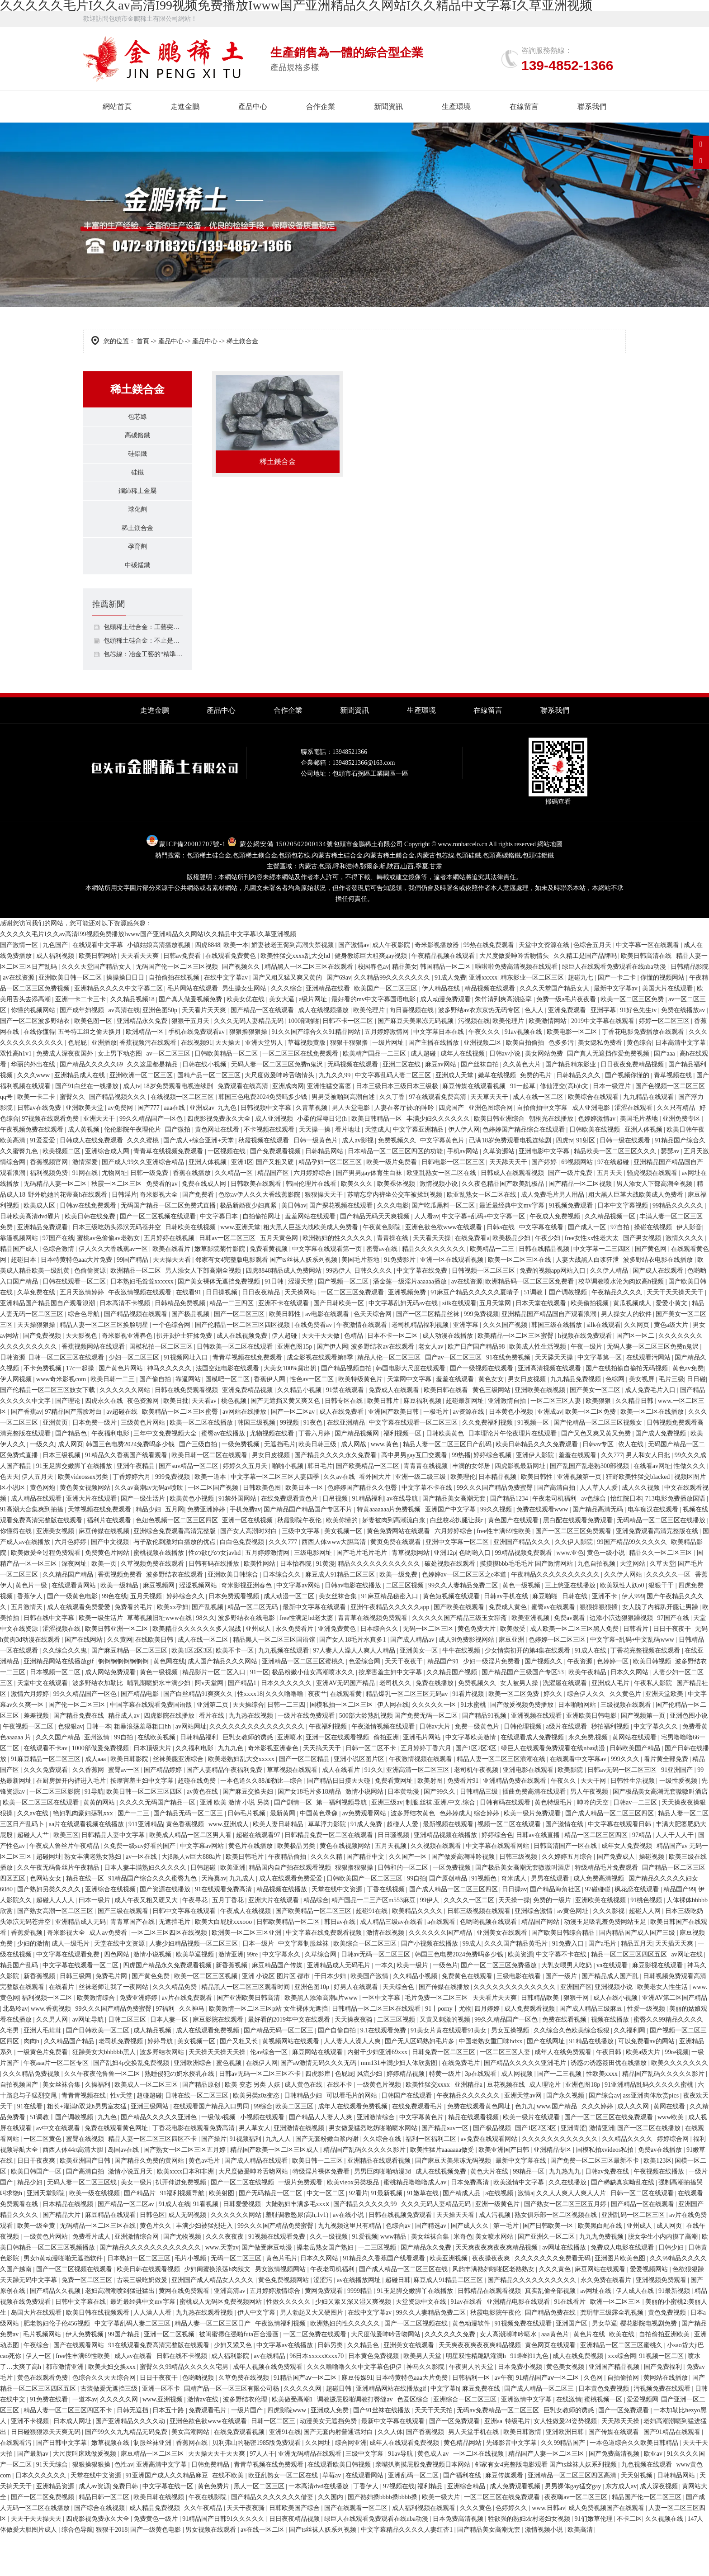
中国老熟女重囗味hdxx (491, 2082)
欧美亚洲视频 (531, 1658)
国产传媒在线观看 (614, 2472)
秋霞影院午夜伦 (300, 1561)
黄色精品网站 (463, 2483)
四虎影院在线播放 (170, 1756)
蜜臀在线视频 (86, 2179)
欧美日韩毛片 (245, 1897)
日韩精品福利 (200, 1778)
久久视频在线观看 (437, 1886)
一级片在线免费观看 (307, 1756)
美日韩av (293, 1246)
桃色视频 (234, 1441)
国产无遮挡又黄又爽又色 (286, 1441)
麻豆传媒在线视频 (105, 1571)
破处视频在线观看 (451, 1604)
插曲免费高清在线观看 (534, 1832)
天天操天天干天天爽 (217, 2494)
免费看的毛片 (134, 1647)
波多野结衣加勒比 (98, 1723)
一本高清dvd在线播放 (319, 2527)
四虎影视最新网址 (521, 1506)
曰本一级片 (95, 1940)
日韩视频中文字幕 (267, 1148)
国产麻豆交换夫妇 (248, 1832)
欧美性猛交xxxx (429, 2125)
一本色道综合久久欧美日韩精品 (635, 2483)
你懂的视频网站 (663, 1018)
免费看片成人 (92, 2277)
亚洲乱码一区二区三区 (633, 2255)
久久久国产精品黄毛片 (516, 1984)
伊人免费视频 (85, 2375)
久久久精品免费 (175, 2027)
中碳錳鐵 (137, 603)
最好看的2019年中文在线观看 (290, 2060)
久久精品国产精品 (69, 1615)
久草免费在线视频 (244, 2418)
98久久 (205, 1658)
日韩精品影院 (690, 1007)
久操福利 (98, 2125)
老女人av (431, 1387)
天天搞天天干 (323, 1788)
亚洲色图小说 (689, 1756)
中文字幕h (444, 2429)
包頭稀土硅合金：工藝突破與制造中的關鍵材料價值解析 (143, 667)
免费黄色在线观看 (468, 2016)
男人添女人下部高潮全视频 (655, 1224)
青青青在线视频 (426, 1506)
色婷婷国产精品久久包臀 (363, 1528)
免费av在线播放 (661, 2190)
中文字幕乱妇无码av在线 (404, 1343)
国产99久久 (440, 1832)
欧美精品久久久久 (418, 1951)
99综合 (263, 2147)
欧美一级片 (413, 2006)
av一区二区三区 (169, 1094)
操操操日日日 (126, 1018)
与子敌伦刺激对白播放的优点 (175, 1582)
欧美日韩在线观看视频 (149, 2309)
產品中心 (252, 106)
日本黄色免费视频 (374, 2396)
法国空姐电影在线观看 (228, 1409)
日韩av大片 (435, 1767)
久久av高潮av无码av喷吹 (149, 1528)
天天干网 (594, 1821)
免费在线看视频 (565, 2060)
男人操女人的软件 (627, 1354)
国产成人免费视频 (661, 1474)
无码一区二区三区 (429, 1669)
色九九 (524, 2147)
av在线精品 (270, 2396)
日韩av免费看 (183, 996)
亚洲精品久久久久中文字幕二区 (119, 1029)
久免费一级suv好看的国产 (140, 1886)
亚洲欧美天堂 (85, 1148)
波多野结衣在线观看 (175, 1615)
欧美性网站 (260, 1604)
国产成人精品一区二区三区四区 (610, 1854)
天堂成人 (377, 1170)
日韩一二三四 (287, 1745)
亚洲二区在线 (402, 1105)
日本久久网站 (630, 1712)
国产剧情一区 (294, 1843)
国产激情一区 (20, 985)
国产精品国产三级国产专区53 (524, 1712)
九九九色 (231, 1788)
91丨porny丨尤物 (448, 2049)
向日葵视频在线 (412, 1050)
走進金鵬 (184, 106)
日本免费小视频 (521, 2407)
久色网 (594, 2418)
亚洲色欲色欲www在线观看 (444, 1267)
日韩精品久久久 (579, 1116)
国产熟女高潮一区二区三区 (56, 1951)
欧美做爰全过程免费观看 (46, 1593)
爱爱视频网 (642, 2440)
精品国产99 (679, 1930)
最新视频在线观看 (449, 1864)
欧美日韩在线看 (447, 1430)
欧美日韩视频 (653, 1702)
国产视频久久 (242, 1007)
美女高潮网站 (191, 2472)
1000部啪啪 (304, 1061)
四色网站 (117, 1995)
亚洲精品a (469, 2125)
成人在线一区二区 (539, 1137)
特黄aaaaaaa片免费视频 (389, 1550)
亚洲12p (445, 1593)
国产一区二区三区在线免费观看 (609, 2158)
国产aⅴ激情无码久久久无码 (319, 2103)
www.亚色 (570, 1593)
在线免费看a (472, 1278)
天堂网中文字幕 (410, 1419)
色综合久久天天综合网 (104, 2418)
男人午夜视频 (590, 1832)
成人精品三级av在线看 (392, 1962)
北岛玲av (15, 2049)
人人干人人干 (675, 1875)
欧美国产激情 (370, 2016)
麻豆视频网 (159, 1626)
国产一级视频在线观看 (482, 1409)
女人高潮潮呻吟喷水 (509, 2375)
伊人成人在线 (636, 2331)
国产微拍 (178, 1170)
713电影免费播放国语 (676, 1539)
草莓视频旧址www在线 (160, 1658)
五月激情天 (27, 1647)
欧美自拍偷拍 (526, 1083)
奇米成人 (514, 1919)
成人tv (132, 1126)
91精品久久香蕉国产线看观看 (127, 1495)
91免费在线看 (50, 2440)
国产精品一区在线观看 (263, 1050)
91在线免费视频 (509, 1398)
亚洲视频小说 (614, 2027)
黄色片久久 (156, 2266)
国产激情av (353, 985)
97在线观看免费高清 (438, 1137)
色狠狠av (70, 1767)
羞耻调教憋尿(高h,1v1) (297, 2255)
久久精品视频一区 (611, 1257)
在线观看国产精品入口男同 (212, 2147)
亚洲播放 (104, 1083)
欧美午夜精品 (588, 1712)
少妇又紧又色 (234, 2385)
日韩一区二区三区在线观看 (67, 1398)
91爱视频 (365, 2277)
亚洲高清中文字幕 (162, 2505)
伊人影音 (689, 1267)
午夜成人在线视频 (246, 1951)
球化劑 (137, 534)
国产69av (338, 1018)
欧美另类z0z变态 (257, 2136)
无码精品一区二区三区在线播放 (662, 1561)
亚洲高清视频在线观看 (550, 1409)
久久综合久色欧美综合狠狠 (572, 2071)
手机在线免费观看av (197, 1072)
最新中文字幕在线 (522, 2201)
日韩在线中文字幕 (50, 1658)
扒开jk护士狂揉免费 (184, 1376)
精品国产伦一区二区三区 (647, 2537)
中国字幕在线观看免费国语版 (152, 1745)
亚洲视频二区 (483, 1083)
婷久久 (554, 1734)
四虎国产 (452, 1148)
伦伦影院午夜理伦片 (133, 1170)
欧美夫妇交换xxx (112, 2407)
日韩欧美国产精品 (636, 1788)
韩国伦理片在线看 (312, 1224)
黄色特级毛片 (554, 1843)
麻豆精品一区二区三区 (153, 2494)
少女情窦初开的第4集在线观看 (528, 1691)
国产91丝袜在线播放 (382, 2451)
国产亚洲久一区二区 (547, 2277)
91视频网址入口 (187, 1398)
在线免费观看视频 (240, 2472)
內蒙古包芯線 (435, 896)
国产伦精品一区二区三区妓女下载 (48, 1430)
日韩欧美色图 (263, 1528)
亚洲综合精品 (467, 2527)
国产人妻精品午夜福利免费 (225, 1810)
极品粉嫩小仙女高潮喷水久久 (314, 1712)
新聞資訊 (388, 106)
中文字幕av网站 (299, 1626)
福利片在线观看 (110, 1561)
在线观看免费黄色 (231, 996)
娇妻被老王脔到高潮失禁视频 (293, 985)
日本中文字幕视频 (623, 1246)
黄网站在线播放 (666, 2418)
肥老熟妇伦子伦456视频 (58, 2364)
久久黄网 (119, 1680)
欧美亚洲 (233, 1908)
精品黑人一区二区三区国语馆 (275, 1680)
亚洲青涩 (573, 2168)
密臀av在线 (382, 1289)
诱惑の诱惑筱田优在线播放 (609, 2103)
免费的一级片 (553, 1940)
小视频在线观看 (263, 2158)
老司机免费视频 (122, 2082)
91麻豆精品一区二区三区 (46, 1799)
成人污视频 (495, 2255)
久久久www (34, 1116)
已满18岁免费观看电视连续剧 (511, 1181)
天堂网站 (633, 1604)
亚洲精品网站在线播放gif (59, 1702)
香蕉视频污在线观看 (148, 1083)
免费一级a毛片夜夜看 (567, 1040)
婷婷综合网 (673, 2179)
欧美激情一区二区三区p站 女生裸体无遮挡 (269, 2049)
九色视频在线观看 (647, 2505)
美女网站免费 (545, 1094)
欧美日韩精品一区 (377, 1159)
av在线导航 (403, 1539)
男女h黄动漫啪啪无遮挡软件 (64, 2299)
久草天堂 (662, 1604)
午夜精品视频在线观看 (444, 996)
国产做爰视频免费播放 (522, 1745)
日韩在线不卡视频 (182, 2396)
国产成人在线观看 (659, 1311)
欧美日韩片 (384, 1441)
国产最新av (33, 2494)
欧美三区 (66, 1875)
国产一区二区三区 (240, 1354)
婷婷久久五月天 (246, 1506)
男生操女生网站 (245, 1029)
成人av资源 (94, 2527)
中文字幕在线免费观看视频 (325, 1973)
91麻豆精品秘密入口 (390, 1637)
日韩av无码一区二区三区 (622, 1810)
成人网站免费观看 (111, 1712)
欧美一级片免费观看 (533, 1854)
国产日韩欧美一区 (339, 1343)
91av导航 (401, 2494)
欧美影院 (571, 1810)
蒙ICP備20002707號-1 (192, 884)
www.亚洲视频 (163, 2440)
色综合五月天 (593, 985)
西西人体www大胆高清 (335, 1582)
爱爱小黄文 (672, 1343)
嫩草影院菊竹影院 (220, 1289)
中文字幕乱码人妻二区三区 (394, 1116)
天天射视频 (637, 2516)
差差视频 (37, 1756)
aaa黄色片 (555, 2375)
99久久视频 (497, 1550)
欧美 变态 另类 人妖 (253, 2125)
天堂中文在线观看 (43, 1723)
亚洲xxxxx (483, 1018)
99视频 (290, 1463)
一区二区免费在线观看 (315, 2375)
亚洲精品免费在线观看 (515, 1821)
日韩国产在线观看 (407, 2136)
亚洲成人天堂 (455, 1116)
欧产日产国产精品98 (477, 1387)
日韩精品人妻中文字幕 (114, 1875)
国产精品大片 (62, 2255)
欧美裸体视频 (397, 1224)
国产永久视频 (566, 2136)
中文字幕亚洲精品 (419, 1170)
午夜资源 (580, 1702)
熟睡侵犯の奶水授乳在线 (180, 2114)
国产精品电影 (141, 1734)
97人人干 (262, 2494)
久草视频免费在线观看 (153, 1604)
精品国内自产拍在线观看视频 (291, 1908)
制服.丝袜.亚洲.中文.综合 (441, 1843)
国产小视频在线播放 (430, 1984)
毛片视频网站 (43, 2375)
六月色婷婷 (71, 1582)
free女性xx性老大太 (592, 1278)
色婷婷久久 (512, 2548)
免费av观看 (570, 1658)
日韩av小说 (505, 1094)
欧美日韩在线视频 (159, 2537)
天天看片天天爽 (205, 1050)
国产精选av (431, 2266)
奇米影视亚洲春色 (128, 1376)
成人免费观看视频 (530, 2049)
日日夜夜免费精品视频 (633, 1105)
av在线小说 (349, 2255)
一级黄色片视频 (380, 2125)
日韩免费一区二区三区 (444, 2092)
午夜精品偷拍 (288, 1897)
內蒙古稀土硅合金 (337, 896)
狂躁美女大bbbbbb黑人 (104, 2092)
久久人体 (390, 2472)
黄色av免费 (688, 1409)
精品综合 (316, 1940)
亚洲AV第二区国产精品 (674, 2038)
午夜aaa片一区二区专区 (57, 2103)
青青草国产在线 (133, 1962)
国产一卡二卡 (618, 1018)
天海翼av (213, 1919)
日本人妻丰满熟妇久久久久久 (146, 1908)
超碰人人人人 (56, 1940)
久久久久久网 (303, 2429)
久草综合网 (321, 1995)
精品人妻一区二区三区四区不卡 (153, 2179)
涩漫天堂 (301, 1322)
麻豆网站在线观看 (318, 2092)
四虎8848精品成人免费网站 (284, 1311)
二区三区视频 (405, 1626)
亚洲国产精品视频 (615, 2407)
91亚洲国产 (678, 1810)
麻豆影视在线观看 (658, 2006)
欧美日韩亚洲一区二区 (117, 1669)
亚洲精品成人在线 (80, 1116)
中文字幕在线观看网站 (498, 1886)
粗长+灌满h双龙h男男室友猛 (87, 2147)
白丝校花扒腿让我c (457, 1561)
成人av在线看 (134, 2396)
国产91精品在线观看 (672, 2472)
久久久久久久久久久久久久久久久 (257, 1767)
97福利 (166, 2049)
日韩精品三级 (480, 1832)
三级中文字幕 (301, 1571)
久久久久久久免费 (451, 2375)
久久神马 (192, 2049)
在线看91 (189, 1333)
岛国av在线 (124, 2190)
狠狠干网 (577, 2038)
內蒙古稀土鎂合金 (389, 896)
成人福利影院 (231, 2396)
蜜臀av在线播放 (224, 1474)
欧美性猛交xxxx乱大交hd (296, 996)
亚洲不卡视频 (31, 2461)
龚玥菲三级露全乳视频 (612, 2353)
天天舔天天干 (509, 1202)
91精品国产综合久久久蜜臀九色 (153, 1919)
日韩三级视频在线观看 (479, 1951)
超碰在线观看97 (259, 1875)
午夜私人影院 (654, 1723)
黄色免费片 (214, 2527)
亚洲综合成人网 (108, 1192)
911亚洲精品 (145, 1864)
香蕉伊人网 (270, 1419)
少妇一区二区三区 (135, 1398)
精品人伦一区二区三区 (389, 1398)
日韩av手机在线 (506, 1637)
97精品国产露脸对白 (74, 1452)
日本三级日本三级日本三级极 (398, 1126)
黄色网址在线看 (218, 1170)
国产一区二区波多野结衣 (35, 1061)
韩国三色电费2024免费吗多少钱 (263, 1137)
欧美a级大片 (644, 2092)
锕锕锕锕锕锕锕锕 (124, 1702)
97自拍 (620, 1267)
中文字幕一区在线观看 (648, 985)
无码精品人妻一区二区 (56, 1224)
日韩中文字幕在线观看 (184, 1951)
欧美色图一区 (94, 1061)
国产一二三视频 (560, 2114)
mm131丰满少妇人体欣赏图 (400, 2103)
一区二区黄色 (43, 2179)
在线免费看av (314, 1365)
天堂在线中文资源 (338, 1930)
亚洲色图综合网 (491, 1148)
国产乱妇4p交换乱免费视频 (132, 2103)
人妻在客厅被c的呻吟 (405, 1148)
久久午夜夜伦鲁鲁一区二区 (103, 2114)
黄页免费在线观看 (396, 1582)
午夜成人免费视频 (555, 1257)
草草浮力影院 (328, 1864)
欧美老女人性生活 (663, 2027)
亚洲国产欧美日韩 (394, 1452)
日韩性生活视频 (633, 1821)
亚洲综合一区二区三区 (465, 2440)
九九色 (227, 1148)
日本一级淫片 (613, 1126)
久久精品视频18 (133, 1040)
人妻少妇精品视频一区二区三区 (194, 1984)
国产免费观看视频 (276, 1192)
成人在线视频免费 (243, 1376)
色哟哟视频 (199, 2418)
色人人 (535, 1050)
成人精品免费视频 (155, 2548)
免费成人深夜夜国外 (65, 1094)
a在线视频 (500, 2233)
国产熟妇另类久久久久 (49, 1930)
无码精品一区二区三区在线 (98, 2266)
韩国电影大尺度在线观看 (411, 1409)
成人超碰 (424, 1094)
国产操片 (214, 2179)
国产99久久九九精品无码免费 (127, 2472)
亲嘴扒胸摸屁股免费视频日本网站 (423, 2505)
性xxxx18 (250, 1734)
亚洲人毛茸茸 (43, 2071)
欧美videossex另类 (84, 1517)
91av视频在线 (524, 1072)
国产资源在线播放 (166, 1930)
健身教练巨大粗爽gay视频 (372, 996)
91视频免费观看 (571, 1246)
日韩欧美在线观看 (257, 1224)
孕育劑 (137, 580)
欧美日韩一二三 (113, 1419)
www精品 (394, 2277)
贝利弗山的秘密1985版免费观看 (257, 2483)
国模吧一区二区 (228, 1419)
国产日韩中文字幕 (62, 2483)
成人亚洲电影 (592, 1148)
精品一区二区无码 (253, 1647)
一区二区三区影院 (55, 1832)
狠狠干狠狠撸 (350, 1083)
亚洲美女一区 (420, 1691)
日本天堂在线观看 (541, 1343)
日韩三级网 (76, 2016)
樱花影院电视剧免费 (649, 2364)
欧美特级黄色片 (361, 1419)
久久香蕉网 (89, 1810)
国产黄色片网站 (122, 1409)
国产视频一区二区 (344, 1322)
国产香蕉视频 (426, 2472)
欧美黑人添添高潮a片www (321, 2038)
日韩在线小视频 (205, 1105)
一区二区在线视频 (479, 2494)
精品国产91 (444, 1702)
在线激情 (568, 2440)
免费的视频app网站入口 (553, 1311)
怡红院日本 (626, 1539)
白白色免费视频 (243, 1582)
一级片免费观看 (301, 2223)
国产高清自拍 (557, 1528)
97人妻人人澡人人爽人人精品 (355, 1691)
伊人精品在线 (442, 1029)
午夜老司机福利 (555, 1539)
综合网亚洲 (351, 2483)
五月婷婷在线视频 (170, 1278)
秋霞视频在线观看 (264, 1181)
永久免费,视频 (589, 1778)
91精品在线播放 (592, 2082)
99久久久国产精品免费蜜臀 (495, 1528)
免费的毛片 (536, 1116)
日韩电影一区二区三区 (454, 1202)
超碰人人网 (645, 1951)
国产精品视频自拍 (347, 1409)
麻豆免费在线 (482, 2429)
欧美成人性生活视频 (538, 1387)
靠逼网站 (189, 1419)
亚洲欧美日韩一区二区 (71, 1018)
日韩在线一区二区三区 (197, 2136)
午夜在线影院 (208, 2537)
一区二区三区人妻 (556, 1441)
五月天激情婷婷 (83, 1333)
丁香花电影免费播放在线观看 (644, 1072)
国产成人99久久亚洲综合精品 (144, 1202)
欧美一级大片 (442, 2537)
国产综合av (604, 2136)
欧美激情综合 (97, 2038)
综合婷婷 (487, 1854)
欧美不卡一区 (235, 1691)
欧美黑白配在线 (601, 2266)
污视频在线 (474, 1061)
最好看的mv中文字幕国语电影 (374, 1040)
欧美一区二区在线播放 (652, 1452)
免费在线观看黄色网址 (479, 2147)
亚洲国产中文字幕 (451, 1550)
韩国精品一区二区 (446, 1007)
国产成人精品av (413, 1680)
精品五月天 (636, 1984)
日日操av (514, 1930)
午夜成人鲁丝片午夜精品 (65, 1886)
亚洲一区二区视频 (170, 2375)
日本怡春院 (296, 1604)
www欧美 (671, 2158)
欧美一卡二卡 (37, 1137)
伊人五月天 (38, 1517)
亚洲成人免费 (330, 2451)
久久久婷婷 (598, 2147)
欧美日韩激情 (523, 2472)
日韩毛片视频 (247, 1854)
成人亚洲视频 (275, 1159)
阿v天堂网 (210, 1723)
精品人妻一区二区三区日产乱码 (448, 1485)
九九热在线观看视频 (205, 2353)
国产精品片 (140, 2233)
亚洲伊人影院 (536, 1495)
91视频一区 (534, 1463)
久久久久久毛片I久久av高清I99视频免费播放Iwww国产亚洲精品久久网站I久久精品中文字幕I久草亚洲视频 (148, 974)
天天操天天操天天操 (218, 2092)
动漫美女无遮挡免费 (329, 2461)
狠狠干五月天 (191, 1061)
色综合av (399, 2266)
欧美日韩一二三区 (318, 2201)
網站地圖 (549, 884)
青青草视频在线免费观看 (248, 1398)
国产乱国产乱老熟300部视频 (590, 1506)
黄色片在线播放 (251, 1886)
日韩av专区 (598, 1485)
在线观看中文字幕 (98, 985)
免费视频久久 (398, 1181)
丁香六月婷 (315, 1474)
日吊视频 (336, 1539)
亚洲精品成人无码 (81, 1962)
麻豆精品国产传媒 (278, 2006)
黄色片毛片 (282, 2299)
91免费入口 (569, 1984)
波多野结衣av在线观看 (383, 1387)
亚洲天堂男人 (265, 1083)
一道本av (84, 2440)
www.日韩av (548, 2548)
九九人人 (279, 2179)
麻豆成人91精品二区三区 (341, 1615)
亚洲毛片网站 (423, 1778)
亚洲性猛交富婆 (330, 1126)
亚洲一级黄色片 (498, 2244)
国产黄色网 (651, 1289)
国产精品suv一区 (445, 2168)
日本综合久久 (283, 1615)
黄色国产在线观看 (514, 1561)
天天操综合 (248, 1745)
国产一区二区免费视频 (43, 2537)
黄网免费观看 (325, 2331)
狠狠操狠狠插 (599, 1647)
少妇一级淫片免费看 (492, 1702)
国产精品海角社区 (556, 1930)
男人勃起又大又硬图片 (312, 2353)
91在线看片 (570, 2342)
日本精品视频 (498, 1517)
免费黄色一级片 (156, 2559)
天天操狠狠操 (37, 1365)
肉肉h (32, 2082)
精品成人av (124, 1756)
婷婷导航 (161, 2082)
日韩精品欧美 (541, 2038)
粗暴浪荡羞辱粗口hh (143, 1767)
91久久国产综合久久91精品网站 (317, 1072)
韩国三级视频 (257, 1463)
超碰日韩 (398, 2320)
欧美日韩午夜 (686, 1170)
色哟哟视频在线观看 (489, 1962)
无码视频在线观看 (353, 1105)
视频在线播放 (611, 2060)
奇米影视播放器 (438, 985)
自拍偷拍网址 (262, 1257)
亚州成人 (259, 1669)
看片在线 (212, 1756)
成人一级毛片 (71, 1984)
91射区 (586, 1181)
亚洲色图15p (295, 1387)
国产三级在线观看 (124, 1951)
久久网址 (318, 2483)
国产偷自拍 (156, 1419)
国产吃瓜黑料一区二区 (444, 1246)
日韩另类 (331, 2385)
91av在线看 (467, 2342)
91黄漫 (325, 1604)
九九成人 (242, 1919)
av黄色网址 (573, 1951)
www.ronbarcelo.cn (462, 884)
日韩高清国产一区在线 (566, 1886)
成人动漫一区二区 (290, 1637)
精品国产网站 (541, 1962)
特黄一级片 (446, 2114)
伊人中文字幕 (257, 2353)
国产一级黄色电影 (73, 1637)
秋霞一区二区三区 (117, 1224)
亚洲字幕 (604, 1050)
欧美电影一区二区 (573, 1072)
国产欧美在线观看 (460, 1647)
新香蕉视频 (232, 2006)
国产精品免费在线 (79, 1756)
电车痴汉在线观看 (654, 1550)
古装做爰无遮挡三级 (109, 2429)
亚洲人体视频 (644, 1170)
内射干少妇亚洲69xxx (378, 2092)
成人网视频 (517, 2114)
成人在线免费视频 (579, 2396)
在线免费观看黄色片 (290, 1539)
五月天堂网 (496, 1343)
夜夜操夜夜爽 (492, 2299)
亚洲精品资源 (56, 2527)
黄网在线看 (670, 2147)
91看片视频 (469, 1734)
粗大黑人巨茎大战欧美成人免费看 (636, 1235)
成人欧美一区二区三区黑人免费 (575, 1669)
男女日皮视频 (528, 1419)
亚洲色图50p (160, 1050)
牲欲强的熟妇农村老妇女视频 (530, 2559)
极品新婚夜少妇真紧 (249, 1246)
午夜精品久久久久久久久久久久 (556, 1615)
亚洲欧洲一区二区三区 (142, 1116)
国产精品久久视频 (56, 2331)
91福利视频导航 (183, 2233)
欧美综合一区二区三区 (365, 1984)
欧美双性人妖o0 (623, 1626)
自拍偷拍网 (624, 2418)
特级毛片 (517, 2461)
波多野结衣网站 (163, 2092)
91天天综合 (53, 2505)
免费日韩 (126, 2527)
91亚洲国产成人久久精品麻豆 (168, 2516)
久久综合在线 (383, 2179)
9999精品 (360, 2331)
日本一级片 (259, 1984)
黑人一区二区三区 (260, 2527)
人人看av (426, 1257)
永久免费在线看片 (607, 2320)
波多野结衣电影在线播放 (659, 1300)
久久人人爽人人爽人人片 (572, 2233)
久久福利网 (630, 2071)
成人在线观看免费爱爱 (79, 1647)
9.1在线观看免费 (384, 2071)
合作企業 (320, 106)
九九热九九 (565, 2212)
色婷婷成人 (455, 1854)
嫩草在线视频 (498, 1116)
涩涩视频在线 (62, 1669)
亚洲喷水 (290, 1778)
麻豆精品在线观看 (111, 2255)
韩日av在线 (340, 1962)
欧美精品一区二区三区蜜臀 (516, 1376)
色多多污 (562, 1083)
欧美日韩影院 (130, 1799)
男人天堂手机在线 (474, 2472)
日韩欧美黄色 (446, 1474)
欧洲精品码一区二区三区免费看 (530, 1322)
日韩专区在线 (344, 1441)
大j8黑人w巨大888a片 (192, 1897)
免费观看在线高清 (243, 1126)
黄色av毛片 (205, 2201)
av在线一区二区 (263, 2570)
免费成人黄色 (509, 1647)
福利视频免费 (50, 1213)
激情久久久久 (685, 1278)
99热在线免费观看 (489, 985)
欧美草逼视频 (196, 1995)
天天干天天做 (321, 1376)
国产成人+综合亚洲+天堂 (199, 1181)
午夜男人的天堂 (472, 2407)
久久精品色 (364, 2385)
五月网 (174, 1550)
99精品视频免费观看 (524, 1593)
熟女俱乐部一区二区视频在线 (557, 2255)
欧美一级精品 (120, 1626)
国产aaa (665, 1094)
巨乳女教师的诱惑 (248, 1778)
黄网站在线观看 (635, 1778)
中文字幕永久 (282, 1995)
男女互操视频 (511, 2071)
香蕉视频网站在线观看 (94, 1387)
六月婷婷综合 (313, 1213)
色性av (123, 2505)
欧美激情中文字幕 (519, 2223)
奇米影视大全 (160, 1235)
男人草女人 (254, 2168)
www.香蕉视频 (51, 2049)
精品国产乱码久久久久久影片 (664, 2114)
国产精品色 (72, 1474)
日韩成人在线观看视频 (513, 1213)
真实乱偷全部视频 (551, 2331)
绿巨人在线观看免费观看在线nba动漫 (615, 1007)
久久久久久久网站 (125, 1430)
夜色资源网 (144, 1441)
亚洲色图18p (583, 2125)
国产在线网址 (547, 2082)
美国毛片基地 (640, 1159)
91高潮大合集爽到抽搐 (32, 1550)
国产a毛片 (603, 1984)
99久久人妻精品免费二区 (464, 1626)
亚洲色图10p (312, 2027)
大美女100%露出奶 (291, 1409)
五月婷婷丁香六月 (427, 1788)
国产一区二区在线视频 (243, 2223)
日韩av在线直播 (539, 1875)
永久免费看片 (295, 1669)
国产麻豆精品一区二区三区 (130, 1691)
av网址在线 (687, 1995)
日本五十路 (169, 2451)
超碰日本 (24, 1300)
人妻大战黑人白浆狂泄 (588, 1300)
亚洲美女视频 (56, 1571)
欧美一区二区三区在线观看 (41, 1843)
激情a (525, 2233)
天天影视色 (82, 1376)
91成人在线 (591, 1691)
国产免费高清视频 (615, 2494)
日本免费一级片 (95, 1463)
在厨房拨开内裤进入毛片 (72, 1821)
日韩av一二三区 (636, 1843)
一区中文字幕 (382, 2038)
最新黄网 (283, 1854)
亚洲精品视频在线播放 (446, 1875)
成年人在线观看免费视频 (353, 2147)
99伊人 (430, 1940)
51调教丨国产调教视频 (556, 1333)
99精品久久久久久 (678, 1246)
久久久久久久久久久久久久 (561, 2179)
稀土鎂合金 (137, 557)
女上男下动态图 (121, 1094)
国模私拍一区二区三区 (161, 1387)
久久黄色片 (626, 1734)
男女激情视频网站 (281, 2309)
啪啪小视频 (288, 1506)
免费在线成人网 (205, 1224)
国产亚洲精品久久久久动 (131, 2461)
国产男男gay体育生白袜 (370, 1213)
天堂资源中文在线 (422, 2342)
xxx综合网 (622, 2396)
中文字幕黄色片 (443, 1181)
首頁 (143, 341)
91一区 (259, 1712)
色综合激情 (59, 1289)
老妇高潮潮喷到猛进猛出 (120, 2331)
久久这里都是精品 (153, 1105)
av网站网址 (191, 1767)
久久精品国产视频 (452, 1712)
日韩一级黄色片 (316, 1181)
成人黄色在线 (304, 2125)
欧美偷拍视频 (590, 1343)
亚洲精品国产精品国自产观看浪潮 (48, 1343)
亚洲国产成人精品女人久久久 (213, 2320)
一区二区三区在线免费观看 (301, 1094)
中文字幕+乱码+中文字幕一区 (484, 1257)
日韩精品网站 (325, 1192)
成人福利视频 (56, 996)
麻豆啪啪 (545, 1637)
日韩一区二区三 (274, 2461)
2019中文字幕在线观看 (603, 1061)
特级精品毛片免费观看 (607, 1908)
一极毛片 (436, 1452)
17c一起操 (81, 1409)
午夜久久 (564, 1821)
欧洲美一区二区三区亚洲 (247, 1973)
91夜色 (313, 1463)
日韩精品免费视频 (181, 1343)
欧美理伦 (463, 1517)
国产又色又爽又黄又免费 (597, 1474)
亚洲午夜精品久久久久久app (390, 1647)
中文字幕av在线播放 (285, 2385)
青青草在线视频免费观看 (169, 1192)
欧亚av (654, 2494)
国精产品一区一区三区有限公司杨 (232, 2429)
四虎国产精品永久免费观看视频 (168, 2006)
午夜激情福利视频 (281, 2364)
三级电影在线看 (519, 2016)
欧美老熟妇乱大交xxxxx (242, 1799)
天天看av (205, 1441)
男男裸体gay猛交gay (574, 2527)
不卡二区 (629, 2559)
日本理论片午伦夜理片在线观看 (513, 1474)
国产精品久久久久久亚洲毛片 (526, 2103)
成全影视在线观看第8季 (321, 1398)
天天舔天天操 (555, 1398)
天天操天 (228, 1083)
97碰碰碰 (598, 1930)
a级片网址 (314, 1040)
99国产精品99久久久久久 (633, 1582)
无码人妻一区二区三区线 (82, 2223)
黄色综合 (639, 1083)
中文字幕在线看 (542, 1267)
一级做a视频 (219, 2158)
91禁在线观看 (346, 1430)
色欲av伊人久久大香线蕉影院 (260, 1235)
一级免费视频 (241, 1485)
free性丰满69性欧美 (504, 1571)
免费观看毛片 (208, 2451)
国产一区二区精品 (305, 1799)
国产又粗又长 (240, 2082)
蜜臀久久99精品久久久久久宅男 (185, 2407)
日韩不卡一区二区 (348, 1061)
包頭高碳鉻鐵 (502, 896)
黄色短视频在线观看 (452, 1637)
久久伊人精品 (610, 1311)
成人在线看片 (342, 1810)
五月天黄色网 (280, 1278)
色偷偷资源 (91, 1311)
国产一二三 (134, 1854)
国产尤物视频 (183, 2277)
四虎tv (564, 1181)
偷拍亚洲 (387, 1778)
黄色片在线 (590, 2375)
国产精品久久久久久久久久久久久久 (151, 2288)
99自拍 (124, 1778)
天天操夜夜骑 (354, 2060)
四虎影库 (318, 2114)
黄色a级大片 (672, 1365)
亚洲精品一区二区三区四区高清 (573, 2516)
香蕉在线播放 (193, 1213)
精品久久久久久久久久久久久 (380, 1604)
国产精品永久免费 (427, 2288)
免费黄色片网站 (108, 1593)
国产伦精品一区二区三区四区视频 (243, 1365)
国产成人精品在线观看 (256, 2201)
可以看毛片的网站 (352, 2136)
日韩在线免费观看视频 (187, 1430)
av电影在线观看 (328, 1354)
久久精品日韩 (635, 1441)
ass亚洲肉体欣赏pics (651, 2136)
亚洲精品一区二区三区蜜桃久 (304, 1702)
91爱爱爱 (43, 1181)
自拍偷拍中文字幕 (543, 1148)
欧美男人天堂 (423, 2396)
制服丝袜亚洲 (153, 2483)
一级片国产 (248, 2451)
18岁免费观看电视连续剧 (179, 1126)
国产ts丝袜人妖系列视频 (323, 2570)
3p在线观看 (481, 2114)
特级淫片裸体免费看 (322, 2212)
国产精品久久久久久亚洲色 (160, 2158)
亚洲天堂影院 (46, 2233)
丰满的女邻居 (472, 1506)
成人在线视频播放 (324, 1050)
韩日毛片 (320, 1506)
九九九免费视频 (602, 2277)
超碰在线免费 (197, 1821)
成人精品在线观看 (37, 1539)
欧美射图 (430, 1821)
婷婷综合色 (497, 1875)
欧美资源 (520, 1995)
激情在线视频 (386, 1973)
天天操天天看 (173, 1300)
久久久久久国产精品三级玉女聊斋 (460, 1658)
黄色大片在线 (490, 2212)
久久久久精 (327, 1897)
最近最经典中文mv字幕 (512, 1246)
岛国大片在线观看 (37, 2353)
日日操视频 (222, 1333)
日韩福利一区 (472, 2418)
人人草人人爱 (599, 1528)
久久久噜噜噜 (285, 1734)
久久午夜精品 (204, 2548)
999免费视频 (481, 1354)
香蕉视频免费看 (121, 1615)
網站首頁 (117, 106)
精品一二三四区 (232, 1343)
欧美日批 (176, 1441)
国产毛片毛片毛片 (362, 1593)
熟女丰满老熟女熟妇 (93, 1897)
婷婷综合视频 (493, 1495)
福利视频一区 (403, 1474)
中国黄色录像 (320, 1854)
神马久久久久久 (170, 1409)
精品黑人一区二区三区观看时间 (246, 2027)
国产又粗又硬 (276, 1202)
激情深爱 (85, 1202)
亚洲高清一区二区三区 (418, 1810)
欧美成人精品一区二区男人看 (191, 1875)
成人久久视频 (642, 1528)
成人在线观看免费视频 (208, 2071)
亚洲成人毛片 (611, 1723)
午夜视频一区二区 (29, 1767)
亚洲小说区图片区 (360, 1799)
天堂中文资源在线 (545, 985)
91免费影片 (400, 1300)
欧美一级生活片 (102, 1658)
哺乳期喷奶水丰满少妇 (159, 1723)
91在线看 (30, 2147)
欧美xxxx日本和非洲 (186, 2212)
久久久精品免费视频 (32, 2114)
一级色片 (445, 2006)
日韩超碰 (203, 1908)
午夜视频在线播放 (659, 2212)
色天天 (9, 1517)
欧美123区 (657, 2201)
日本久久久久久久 (287, 1723)
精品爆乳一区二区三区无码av (407, 1734)
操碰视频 (652, 1897)
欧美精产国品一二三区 (375, 1094)
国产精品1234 (510, 1539)
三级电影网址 (314, 1593)
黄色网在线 (169, 1702)
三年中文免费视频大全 (166, 1474)
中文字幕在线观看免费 (68, 1995)
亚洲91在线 (285, 2472)
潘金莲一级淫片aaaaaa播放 (411, 1322)
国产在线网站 (84, 1680)
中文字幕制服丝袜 (304, 1984)
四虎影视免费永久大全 (219, 1159)
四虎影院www (287, 2451)
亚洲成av (201, 1148)
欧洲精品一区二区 (136, 1311)
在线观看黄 (347, 1734)
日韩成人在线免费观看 (92, 1181)
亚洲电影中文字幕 (545, 1192)
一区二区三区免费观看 (353, 1333)
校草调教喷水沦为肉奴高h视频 (622, 1322)
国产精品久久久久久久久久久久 (532, 2320)
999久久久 (626, 1799)
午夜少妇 (548, 1278)
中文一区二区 (326, 2233)
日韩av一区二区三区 (228, 1278)
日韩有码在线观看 (506, 1843)
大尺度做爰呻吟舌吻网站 (254, 2212)
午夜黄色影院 (382, 1267)
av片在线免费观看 (188, 2038)
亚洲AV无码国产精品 (346, 1723)
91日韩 (275, 1322)
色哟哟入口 (475, 1593)
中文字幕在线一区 (168, 2527)
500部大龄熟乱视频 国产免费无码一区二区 (399, 1756)
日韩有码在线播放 (215, 1604)
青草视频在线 (674, 1116)
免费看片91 (464, 1821)
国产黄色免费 (151, 2016)
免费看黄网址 (395, 1821)
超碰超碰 (149, 2136)
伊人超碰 (285, 1376)
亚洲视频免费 (408, 1333)
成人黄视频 (84, 1170)
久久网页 (637, 1365)
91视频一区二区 (662, 2396)
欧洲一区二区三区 (616, 2342)
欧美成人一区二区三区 (147, 2125)
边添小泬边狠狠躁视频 (622, 1658)
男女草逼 (604, 2364)
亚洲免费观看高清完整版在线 (658, 1571)
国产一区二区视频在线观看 (159, 1257)
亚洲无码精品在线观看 (310, 2494)
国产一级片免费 (571, 1213)
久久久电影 (393, 1246)
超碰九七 (581, 1018)
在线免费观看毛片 (418, 2147)
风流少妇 (370, 2114)
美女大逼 (282, 1040)
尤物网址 (114, 1213)
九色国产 (56, 985)
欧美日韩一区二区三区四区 (145, 1832)
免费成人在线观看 (395, 1430)
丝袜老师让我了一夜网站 (114, 2027)
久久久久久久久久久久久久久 (515, 2027)
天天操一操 (315, 1170)
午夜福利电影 (111, 1474)
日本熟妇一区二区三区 (139, 2299)
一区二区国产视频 (214, 1528)
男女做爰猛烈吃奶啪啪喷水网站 (374, 2168)
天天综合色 (399, 2027)
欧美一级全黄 (37, 2266)
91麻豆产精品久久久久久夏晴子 (475, 1333)
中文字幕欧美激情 (471, 1778)
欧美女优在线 (246, 1040)
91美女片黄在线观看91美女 (449, 2071)
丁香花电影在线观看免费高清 (194, 2168)
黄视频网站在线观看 (291, 2082)
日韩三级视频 (519, 1897)
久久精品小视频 (300, 1430)
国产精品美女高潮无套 (454, 1539)
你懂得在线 (16, 1571)
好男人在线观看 (357, 2027)
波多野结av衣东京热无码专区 (480, 1050)
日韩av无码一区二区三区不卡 (261, 2114)
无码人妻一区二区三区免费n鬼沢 (278, 1105)
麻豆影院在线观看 (219, 2060)
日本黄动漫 (404, 1832)
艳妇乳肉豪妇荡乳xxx (84, 1854)
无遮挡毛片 (280, 1485)
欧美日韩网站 (98, 996)
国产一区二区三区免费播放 (500, 2006)
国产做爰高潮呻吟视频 (463, 1897)
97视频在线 (399, 2527)
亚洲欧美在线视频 (541, 1430)
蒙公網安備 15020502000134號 (286, 884)
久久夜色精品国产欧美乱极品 (504, 1224)
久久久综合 (287, 1029)
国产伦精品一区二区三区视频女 (598, 1463)
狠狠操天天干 (325, 1235)
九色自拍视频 (597, 1604)
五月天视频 (147, 1637)
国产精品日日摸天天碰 (339, 1821)
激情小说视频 (153, 1995)
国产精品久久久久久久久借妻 (273, 2537)
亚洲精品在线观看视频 (379, 2201)
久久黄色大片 (523, 1105)
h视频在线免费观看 (586, 1376)
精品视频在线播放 (282, 1930)
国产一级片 (562, 2016)
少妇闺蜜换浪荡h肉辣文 (218, 2309)
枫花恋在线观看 (637, 1930)
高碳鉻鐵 (137, 442)
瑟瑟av (671, 1192)
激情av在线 (203, 2440)
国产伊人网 (332, 1387)
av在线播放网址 (360, 2320)
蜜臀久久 (73, 1137)
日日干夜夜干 (673, 1669)
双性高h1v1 (16, 1094)
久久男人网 (53, 2060)
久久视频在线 (665, 2559)
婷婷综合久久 (186, 1637)
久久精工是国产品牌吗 (586, 996)
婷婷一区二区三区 (665, 1061)
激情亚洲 (231, 1995)
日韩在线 (575, 1637)
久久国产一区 (409, 1897)
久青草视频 (312, 1148)
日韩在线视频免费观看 (401, 2255)
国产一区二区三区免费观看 (574, 1571)
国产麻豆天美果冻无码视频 (416, 1061)
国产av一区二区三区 (454, 1398)
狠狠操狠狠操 (92, 2505)
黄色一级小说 (607, 1593)
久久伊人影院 (575, 1582)
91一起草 (523, 1126)
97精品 (642, 1875)
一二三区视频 (378, 2288)
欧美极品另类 (297, 1886)
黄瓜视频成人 (633, 1343)
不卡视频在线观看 (270, 1170)
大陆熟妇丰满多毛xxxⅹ (298, 2244)
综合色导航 (84, 1354)
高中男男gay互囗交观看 (415, 1495)
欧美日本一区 (305, 1528)
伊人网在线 (393, 1745)
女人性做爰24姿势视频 (566, 2461)
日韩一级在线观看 (626, 1181)
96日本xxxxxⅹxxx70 (317, 2396)
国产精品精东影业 (571, 1105)
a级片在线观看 (567, 1767)
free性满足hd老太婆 (307, 1658)
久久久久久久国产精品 (441, 1973)
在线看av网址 (652, 1506)
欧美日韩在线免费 (91, 1257)
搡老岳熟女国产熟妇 (326, 2288)
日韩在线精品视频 (545, 1289)
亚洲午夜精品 (136, 1506)
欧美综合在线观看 (594, 1137)
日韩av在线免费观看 (89, 1246)
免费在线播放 (435, 1723)
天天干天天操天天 (37, 2559)
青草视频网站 (411, 1593)
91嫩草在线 (423, 2233)
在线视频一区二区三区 (183, 1137)
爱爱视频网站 (650, 2309)
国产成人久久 (471, 2266)
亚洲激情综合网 (137, 2277)
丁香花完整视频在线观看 (646, 1691)
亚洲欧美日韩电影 (592, 1756)
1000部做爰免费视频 (101, 1788)
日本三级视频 (62, 1495)
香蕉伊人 (30, 1637)
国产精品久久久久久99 (365, 2244)
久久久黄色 (555, 2309)
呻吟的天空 (593, 1843)
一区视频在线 (227, 1192)
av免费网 (121, 1148)
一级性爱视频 (679, 1821)
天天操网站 (301, 1333)
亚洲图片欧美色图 (621, 2299)
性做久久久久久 (289, 2342)
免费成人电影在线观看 (623, 2288)
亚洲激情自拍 (508, 1441)
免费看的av (162, 1224)
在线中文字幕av (227, 1018)
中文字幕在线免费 (423, 1311)
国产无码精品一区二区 (271, 2233)
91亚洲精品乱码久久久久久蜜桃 (650, 2125)
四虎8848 (207, 985)
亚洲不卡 (605, 1637)
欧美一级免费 (399, 1615)
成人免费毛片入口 (651, 1430)
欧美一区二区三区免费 (633, 1040)
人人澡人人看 (153, 2353)
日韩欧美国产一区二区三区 (365, 1919)
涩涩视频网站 (199, 1626)
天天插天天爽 (675, 1984)
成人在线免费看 (342, 1452)
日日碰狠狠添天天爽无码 (46, 2472)
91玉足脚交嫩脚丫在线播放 (75, 1506)
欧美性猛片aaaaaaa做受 (443, 2190)
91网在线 (85, 1213)
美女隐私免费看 (601, 1083)
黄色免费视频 (668, 2353)
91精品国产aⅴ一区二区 (306, 2418)
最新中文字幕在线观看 (315, 1647)
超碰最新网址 (466, 1441)
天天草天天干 (490, 1137)
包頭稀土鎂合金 (255, 896)
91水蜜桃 (474, 1745)
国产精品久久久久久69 (92, 1105)
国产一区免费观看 (624, 2451)
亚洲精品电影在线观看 (519, 2342)
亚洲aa (493, 2461)
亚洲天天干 (100, 1159)
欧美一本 (236, 985)
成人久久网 (634, 2147)
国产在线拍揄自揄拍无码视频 (628, 1409)
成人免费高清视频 (599, 1919)
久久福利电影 (195, 1788)
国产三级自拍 (199, 1485)
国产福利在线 (463, 2516)
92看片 (358, 2233)
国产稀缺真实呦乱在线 (623, 2223)
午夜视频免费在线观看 (32, 1170)
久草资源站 (499, 1192)
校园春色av (373, 1007)
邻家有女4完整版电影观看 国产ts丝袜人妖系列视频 (267, 1300)
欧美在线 (622, 2375)
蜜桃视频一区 (604, 2440)
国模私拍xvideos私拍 (605, 2190)
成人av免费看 (108, 1973)
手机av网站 (463, 1192)
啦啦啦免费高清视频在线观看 (517, 1007)
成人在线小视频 (616, 2038)
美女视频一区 (344, 1571)
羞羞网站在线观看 (311, 1257)
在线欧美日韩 (155, 1680)
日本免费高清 (471, 2223)
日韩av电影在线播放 (354, 1626)
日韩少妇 (671, 2288)
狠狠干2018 (112, 2570)
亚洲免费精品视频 (248, 1430)
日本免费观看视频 (234, 1637)
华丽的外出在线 (34, 1105)
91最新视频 (387, 2233)
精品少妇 (149, 1550)
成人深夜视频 (660, 2527)
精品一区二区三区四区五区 (630, 1995)
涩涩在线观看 (634, 1148)
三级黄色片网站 (144, 1463)
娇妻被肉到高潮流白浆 (394, 1561)
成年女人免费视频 (627, 1886)
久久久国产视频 (506, 1365)
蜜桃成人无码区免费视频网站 (222, 2342)
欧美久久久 (357, 1224)
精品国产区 (274, 1213)
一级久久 (42, 1485)
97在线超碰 (614, 1202)
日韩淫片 (124, 1235)
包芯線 (137, 419)
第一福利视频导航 (342, 1843)
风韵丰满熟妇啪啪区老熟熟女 (494, 2309)
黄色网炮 (43, 1528)
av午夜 (504, 2418)
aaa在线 (175, 1148)
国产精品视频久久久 (118, 1137)
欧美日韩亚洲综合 (500, 1159)
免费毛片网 (112, 2016)
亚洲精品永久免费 (143, 1061)
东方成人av (621, 2527)
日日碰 (696, 1419)
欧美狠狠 (599, 1441)
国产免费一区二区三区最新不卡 (595, 2201)
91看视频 (206, 2244)
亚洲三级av (386, 1843)
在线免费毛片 (462, 2103)
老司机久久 (396, 1723)
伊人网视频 (16, 1419)
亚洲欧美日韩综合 (234, 1615)
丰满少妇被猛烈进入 (205, 2266)
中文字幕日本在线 (439, 1072)
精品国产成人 (20, 1289)
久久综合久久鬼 (66, 1691)
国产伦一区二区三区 (77, 1745)
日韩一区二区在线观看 (643, 2233)
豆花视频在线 (507, 2125)
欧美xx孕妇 (173, 1647)
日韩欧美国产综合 (295, 2548)
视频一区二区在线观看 (510, 1864)
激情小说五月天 (131, 2212)
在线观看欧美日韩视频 (340, 2505)
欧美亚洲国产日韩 (504, 2190)
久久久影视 (609, 1951)
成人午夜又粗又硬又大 (147, 1940)
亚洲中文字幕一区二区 (458, 1582)
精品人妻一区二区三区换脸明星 (105, 1365)
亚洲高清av (230, 2331)
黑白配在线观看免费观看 (578, 1561)
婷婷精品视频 (406, 2114)
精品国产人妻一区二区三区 (547, 2494)
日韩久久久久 (374, 1311)
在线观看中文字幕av (579, 1799)
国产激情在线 (565, 1864)
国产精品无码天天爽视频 (375, 1257)
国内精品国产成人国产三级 (638, 1973)
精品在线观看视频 (474, 2158)
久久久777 (284, 1582)
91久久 (373, 1810)
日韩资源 (12, 1398)
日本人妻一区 (170, 2060)
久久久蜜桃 (144, 1181)
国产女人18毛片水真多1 (353, 1680)
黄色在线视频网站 (346, 1886)
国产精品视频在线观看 (136, 1354)
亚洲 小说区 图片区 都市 (277, 2016)
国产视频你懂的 (628, 1116)
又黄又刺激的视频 (446, 2060)
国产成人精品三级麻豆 (591, 2049)
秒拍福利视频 (611, 1767)
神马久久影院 (426, 2407)
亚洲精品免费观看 (43, 1267)
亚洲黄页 (56, 1463)
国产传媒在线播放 (445, 2027)
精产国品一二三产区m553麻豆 (374, 1940)
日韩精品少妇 (304, 2136)
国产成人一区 (588, 1267)
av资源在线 (469, 1452)
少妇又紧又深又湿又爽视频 (354, 2342)
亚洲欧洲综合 (193, 2103)
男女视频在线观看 (211, 2570)
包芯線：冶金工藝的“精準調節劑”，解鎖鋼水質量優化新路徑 (143, 694)
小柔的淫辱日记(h (322, 1159)
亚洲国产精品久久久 (522, 1582)
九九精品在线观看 (649, 1137)
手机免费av (245, 1550)
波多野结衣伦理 (246, 2440)
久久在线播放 (568, 2223)
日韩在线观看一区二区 (75, 1322)
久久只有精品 (677, 1148)
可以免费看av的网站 (647, 2082)
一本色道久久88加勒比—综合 (262, 1821)
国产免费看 (199, 1235)
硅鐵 (137, 488)
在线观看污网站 (649, 1398)
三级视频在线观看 (626, 1745)
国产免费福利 (664, 2407)
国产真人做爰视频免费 (191, 1040)
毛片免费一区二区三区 (437, 2038)
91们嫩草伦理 (594, 2559)
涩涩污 (323, 2320)
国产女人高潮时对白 (249, 1571)
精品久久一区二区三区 (661, 1593)
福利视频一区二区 (48, 2038)
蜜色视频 (229, 2103)
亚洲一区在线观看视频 (452, 1300)
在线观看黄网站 (75, 1626)
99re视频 (677, 2092)
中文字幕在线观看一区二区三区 (414, 1463)
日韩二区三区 (128, 2060)
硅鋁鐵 (137, 465)
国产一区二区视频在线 (416, 2364)
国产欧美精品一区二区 (368, 1506)
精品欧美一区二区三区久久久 (616, 1192)
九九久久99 (335, 1116)
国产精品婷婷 (164, 1810)
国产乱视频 (208, 1647)
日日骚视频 (394, 1875)
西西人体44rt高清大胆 (74, 2190)
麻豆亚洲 (512, 1680)
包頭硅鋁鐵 (538, 896)
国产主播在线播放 (434, 1083)
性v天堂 (122, 2136)
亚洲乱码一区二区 (414, 2516)
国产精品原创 (202, 2125)
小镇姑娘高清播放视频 (159, 985)
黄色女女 (492, 1419)
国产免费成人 (617, 1897)
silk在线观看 (459, 1343)
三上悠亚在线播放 (571, 1626)
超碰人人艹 (34, 1875)
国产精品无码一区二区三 (189, 1854)
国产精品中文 (366, 1897)
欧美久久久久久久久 (679, 2103)
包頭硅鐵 (468, 896)
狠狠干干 (662, 1626)
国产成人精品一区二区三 (540, 2429)
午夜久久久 (485, 1072)
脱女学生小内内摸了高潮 (664, 2277)
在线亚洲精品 (347, 1463)
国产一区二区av (294, 1452)
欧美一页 (104, 1604)
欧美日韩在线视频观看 (98, 2353)
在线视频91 (197, 1083)
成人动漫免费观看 (446, 1040)
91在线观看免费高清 (224, 1930)
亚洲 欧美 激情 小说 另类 (235, 1843)
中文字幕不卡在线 (428, 1528)
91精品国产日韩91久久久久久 (224, 2559)
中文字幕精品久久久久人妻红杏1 (407, 2570)
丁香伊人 (366, 2527)
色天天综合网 (373, 1354)
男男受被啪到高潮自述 (344, 1137)
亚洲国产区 (576, 2027)
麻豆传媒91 (357, 2418)
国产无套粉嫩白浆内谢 (327, 2179)
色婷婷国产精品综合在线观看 (524, 1170)
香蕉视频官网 (50, 1202)
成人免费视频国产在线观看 (607, 2548)
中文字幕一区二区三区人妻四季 (276, 1517)
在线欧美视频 (157, 1778)
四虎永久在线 (105, 1441)
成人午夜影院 (392, 985)
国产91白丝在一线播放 (87, 1126)
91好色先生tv (639, 1050)
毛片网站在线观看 (193, 1029)
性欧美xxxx (602, 2114)
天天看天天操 (433, 1278)
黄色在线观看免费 (43, 2418)
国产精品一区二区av (127, 2244)
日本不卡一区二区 (393, 1376)
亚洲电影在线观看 (529, 1810)
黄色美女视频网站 (86, 1528)
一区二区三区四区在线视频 (170, 1973)
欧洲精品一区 (145, 1072)
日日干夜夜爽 (37, 2201)
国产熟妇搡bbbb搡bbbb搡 (383, 2537)
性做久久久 (690, 1506)
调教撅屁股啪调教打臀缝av (355, 2440)
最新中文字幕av (616, 1029)
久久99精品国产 (564, 2483)
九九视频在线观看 (284, 1691)
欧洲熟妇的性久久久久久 (338, 1278)
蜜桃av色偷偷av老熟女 (109, 1278)
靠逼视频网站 (20, 1278)
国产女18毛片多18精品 (310, 1832)
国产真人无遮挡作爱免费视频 (609, 1094)
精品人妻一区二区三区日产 (213, 2364)
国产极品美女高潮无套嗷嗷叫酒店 (660, 1832)
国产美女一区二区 (596, 1430)
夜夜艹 (317, 1734)
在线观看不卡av (46, 1788)
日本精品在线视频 (69, 2244)
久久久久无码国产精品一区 (158, 1843)
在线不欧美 (229, 2516)
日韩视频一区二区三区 (484, 1311)
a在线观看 (442, 1962)
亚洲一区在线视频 (248, 1561)
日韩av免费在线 (608, 2212)
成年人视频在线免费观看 (268, 2407)
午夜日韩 (609, 2092)
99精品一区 (529, 2212)
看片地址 (348, 1170)
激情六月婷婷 (31, 1734)
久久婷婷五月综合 (568, 1897)
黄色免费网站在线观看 (399, 1571)
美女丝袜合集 (339, 1637)
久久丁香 (392, 1137)
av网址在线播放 (565, 2288)
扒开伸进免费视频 (182, 2223)
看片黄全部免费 (667, 1799)
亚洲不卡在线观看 (284, 1343)
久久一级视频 (330, 2277)
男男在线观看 (551, 1919)
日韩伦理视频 (524, 1767)
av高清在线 (123, 1050)
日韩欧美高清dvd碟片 (31, 1257)
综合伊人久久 (587, 1734)
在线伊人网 (262, 2103)
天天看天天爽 (141, 996)
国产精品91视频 (485, 1756)
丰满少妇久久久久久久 (439, 1159)
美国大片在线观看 (668, 1029)
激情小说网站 (365, 1832)
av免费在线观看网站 (490, 2179)
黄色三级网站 (492, 1430)
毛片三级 (671, 1419)
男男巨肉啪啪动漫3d (383, 2212)
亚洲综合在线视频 (111, 1930)
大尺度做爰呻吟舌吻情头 (515, 996)
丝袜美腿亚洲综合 (179, 1799)
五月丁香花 (229, 1940)
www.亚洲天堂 (240, 1267)
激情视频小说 (439, 1224)
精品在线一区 (86, 1919)
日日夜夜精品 (262, 1333)
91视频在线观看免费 (277, 2277)
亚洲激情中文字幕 (527, 2440)
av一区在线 (142, 1897)
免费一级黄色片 (478, 1767)
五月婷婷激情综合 (276, 2331)
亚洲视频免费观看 (662, 2320)
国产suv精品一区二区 (189, 1506)
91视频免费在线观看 (524, 2364)
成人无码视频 (188, 2255)
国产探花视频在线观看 (341, 1246)
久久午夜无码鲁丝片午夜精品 (59, 1908)
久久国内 (331, 2537)
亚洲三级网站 (150, 2147)
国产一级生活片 (144, 1539)
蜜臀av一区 (124, 1810)
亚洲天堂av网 (524, 2136)
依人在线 (631, 1485)
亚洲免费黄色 (338, 1669)
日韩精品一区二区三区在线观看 (377, 2049)
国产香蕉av (26, 1452)
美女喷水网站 (495, 2277)
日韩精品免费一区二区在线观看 (329, 1875)
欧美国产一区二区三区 (386, 1029)
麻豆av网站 (441, 1105)
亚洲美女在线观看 (503, 1973)
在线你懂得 (39, 1072)
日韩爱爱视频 (243, 2244)
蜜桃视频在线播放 (159, 1593)
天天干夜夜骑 (246, 2548)
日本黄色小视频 (512, 1452)
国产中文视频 (111, 1582)
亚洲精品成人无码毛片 (339, 2006)
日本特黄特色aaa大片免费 (77, 1300)
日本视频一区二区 (56, 1712)
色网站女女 (46, 1919)
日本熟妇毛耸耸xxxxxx (142, 1322)
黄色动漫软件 (472, 2364)
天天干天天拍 (434, 2451)
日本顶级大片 (153, 1788)
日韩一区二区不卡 (371, 1788)
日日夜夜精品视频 (295, 2559)
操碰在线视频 (654, 1267)
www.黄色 (385, 1485)
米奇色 (463, 2277)
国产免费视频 (43, 1376)
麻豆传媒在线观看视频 (474, 1126)
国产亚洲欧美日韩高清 (249, 2038)
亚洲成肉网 (288, 1126)
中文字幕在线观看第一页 (328, 1289)
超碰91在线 (372, 1951)
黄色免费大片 (477, 1669)
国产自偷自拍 (338, 2071)
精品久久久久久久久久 (434, 1289)
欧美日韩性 (286, 1354)
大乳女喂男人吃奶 (567, 2006)
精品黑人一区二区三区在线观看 (310, 1007)
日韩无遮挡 (133, 2451)
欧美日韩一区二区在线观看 (210, 1495)
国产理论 (68, 1441)
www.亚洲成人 (229, 1864)
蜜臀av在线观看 (554, 1647)
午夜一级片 (587, 1387)
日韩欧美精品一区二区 (227, 1094)
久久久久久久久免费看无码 (553, 2299)
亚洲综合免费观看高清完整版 (175, 1571)
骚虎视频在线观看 (653, 1213)
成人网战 (354, 1485)
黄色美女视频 (566, 2407)
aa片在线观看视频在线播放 (87, 1864)
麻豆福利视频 (423, 1441)
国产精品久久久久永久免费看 (336, 1495)
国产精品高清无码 (598, 1550)
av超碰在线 (122, 1452)
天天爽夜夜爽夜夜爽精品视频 (497, 2288)
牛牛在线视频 (462, 1691)
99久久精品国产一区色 (151, 1159)
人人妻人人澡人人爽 (353, 2082)
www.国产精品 (557, 2147)
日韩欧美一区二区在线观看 (235, 1387)
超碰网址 (48, 1897)
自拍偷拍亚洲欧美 (665, 2375)
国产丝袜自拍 (481, 1105)
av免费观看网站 (365, 1854)
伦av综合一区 (269, 2092)
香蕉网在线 (192, 2483)
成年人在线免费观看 (563, 2092)
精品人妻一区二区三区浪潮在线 (502, 1799)
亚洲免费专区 (682, 1159)
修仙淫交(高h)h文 (565, 1126)
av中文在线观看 (59, 2168)
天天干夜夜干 (405, 1702)
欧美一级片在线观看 (532, 2158)
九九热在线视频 (252, 1756)
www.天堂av (222, 2288)
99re (252, 1995)
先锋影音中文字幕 (512, 2483)
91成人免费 (450, 1018)
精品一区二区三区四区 (596, 1875)
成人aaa (96, 1799)
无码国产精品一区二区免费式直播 (169, 1246)
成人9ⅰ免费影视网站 (467, 1680)
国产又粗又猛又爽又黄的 (288, 1018)
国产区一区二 (636, 1376)
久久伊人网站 (624, 1615)
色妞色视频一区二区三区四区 (178, 1561)
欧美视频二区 (62, 1192)
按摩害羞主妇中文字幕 (391, 1712)
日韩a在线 (501, 1267)
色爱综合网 (365, 1702)
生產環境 (456, 106)
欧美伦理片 (370, 1050)
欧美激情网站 (548, 1061)
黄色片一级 (32, 1626)
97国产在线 (58, 1278)
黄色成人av (433, 2494)
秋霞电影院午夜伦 (496, 2353)
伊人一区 (39, 2396)
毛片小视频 (191, 2299)
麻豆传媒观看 (505, 2516)
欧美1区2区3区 (192, 1691)
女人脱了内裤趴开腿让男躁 (661, 1647)
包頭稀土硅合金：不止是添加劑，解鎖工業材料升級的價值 (143, 681)
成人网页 (70, 1485)
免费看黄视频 (269, 1289)
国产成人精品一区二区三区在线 (404, 2309)
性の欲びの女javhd (215, 1593)
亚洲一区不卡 (162, 2429)
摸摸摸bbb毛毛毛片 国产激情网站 (527, 1604)
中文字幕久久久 (656, 1767)
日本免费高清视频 (459, 2559)
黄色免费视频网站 (284, 2320)
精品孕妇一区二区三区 (331, 1202)
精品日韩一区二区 (105, 2537)
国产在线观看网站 (79, 2385)
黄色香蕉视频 (186, 1864)
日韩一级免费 (150, 1213)
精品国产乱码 (20, 2006)
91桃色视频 (647, 1940)
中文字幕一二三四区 (602, 1289)
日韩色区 (152, 2255)
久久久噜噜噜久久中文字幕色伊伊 (355, 2407)
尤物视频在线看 (273, 1474)
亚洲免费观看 (568, 1050)
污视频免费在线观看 (662, 2429)
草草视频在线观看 (293, 1810)
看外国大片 (375, 1517)
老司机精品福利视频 (421, 1365)
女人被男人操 (520, 1723)
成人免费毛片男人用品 (553, 1235)
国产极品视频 (191, 1354)
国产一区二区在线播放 (649, 2168)
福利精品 (430, 2527)
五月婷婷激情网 (387, 1072)
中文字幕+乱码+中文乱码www (633, 1680)
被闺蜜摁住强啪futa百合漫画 (239, 2375)
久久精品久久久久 (628, 2179)
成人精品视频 (153, 2071)
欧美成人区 (40, 1246)
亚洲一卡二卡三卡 (81, 1040)
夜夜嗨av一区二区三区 (576, 2537)
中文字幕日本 (220, 1257)
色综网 (615, 1419)
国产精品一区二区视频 (581, 1224)
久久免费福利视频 (488, 1463)
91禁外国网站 (238, 1539)
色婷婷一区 (613, 1702)
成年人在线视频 (463, 1094)
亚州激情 (97, 1778)
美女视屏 (642, 1419)
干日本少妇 (331, 2016)
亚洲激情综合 (377, 2158)
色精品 (354, 1376)
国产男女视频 (643, 1278)
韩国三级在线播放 (557, 1365)
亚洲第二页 (213, 1745)
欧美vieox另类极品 (354, 2223)
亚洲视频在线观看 (537, 1756)
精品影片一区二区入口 (214, 1712)
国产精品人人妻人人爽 (321, 2158)
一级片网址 (389, 1083)
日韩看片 (636, 1669)
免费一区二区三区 (87, 2320)
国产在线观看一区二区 (356, 2548)
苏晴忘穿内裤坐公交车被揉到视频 (395, 1235)
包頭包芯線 (294, 896)
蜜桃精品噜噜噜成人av (415, 2223)
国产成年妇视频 (83, 1050)
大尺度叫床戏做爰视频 (85, 2494)
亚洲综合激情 (534, 1951)
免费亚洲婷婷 (207, 1550)
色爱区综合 (413, 2440)
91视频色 (484, 1919)
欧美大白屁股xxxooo (224, 1962)
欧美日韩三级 (318, 1485)
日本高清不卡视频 (125, 1343)
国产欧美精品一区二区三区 (314, 1951)
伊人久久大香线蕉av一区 (114, 1289)
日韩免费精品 (211, 2505)
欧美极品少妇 (512, 1278)
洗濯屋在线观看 (566, 1723)
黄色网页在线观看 (551, 2385)
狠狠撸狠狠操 (249, 1072)
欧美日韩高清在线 (647, 996)
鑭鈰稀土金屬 (137, 511)
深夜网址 (75, 1604)
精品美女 (404, 1007)
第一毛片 (506, 2266)
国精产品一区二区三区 (209, 1116)
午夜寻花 (195, 1940)
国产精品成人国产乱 (610, 2016)
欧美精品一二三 (493, 1289)
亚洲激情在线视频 (300, 2168)
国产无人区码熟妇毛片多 (420, 2082)
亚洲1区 (242, 1202)
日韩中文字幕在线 (81, 2342)
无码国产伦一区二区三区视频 (178, 1007)
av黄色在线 (203, 1832)
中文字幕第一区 (600, 1398)
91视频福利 (246, 2179)
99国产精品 (133, 1300)
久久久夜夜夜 (226, 2277)
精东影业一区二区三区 (533, 1018)
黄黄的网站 (100, 1843)
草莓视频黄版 (307, 1083)
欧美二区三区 (295, 2147)
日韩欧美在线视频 (595, 1170)
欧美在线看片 (172, 1289)
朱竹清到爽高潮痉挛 (504, 1040)
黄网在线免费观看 (185, 2331)
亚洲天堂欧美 (665, 1734)
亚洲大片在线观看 (92, 1539)
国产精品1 (243, 1723)
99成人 (472, 1984)
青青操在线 (393, 1278)
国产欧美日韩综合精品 (563, 1973)
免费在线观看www (543, 1550)
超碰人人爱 (403, 1864)
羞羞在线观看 (456, 1419)
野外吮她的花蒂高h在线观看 (68, 1235)
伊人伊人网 (464, 1170)
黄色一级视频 (522, 1626)
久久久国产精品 (59, 1778)
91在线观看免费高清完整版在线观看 (159, 2385)
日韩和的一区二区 (404, 1908)
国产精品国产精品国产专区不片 (309, 1550)
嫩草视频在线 (111, 2483)
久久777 (612, 1495)
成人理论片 (545, 2125)
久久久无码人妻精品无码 (249, 1061)
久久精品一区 (235, 1213)
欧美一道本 (211, 1517)
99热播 (461, 1495)
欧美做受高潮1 (293, 2440)
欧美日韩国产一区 (37, 2212)
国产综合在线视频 (100, 2548)
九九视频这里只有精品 (350, 2266)
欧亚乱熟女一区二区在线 (442, 1213)
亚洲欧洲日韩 (566, 2472)
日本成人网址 (73, 2461)
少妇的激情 (33, 1984)
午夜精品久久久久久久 (468, 2136)
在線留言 (524, 106)
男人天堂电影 (352, 1148)
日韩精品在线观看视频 (490, 2331)
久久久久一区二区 (470, 1940)
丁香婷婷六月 (132, 1517)
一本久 (384, 2006)
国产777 (149, 1148)
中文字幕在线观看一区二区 (81, 2006)
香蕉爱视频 (27, 1973)
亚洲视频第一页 (580, 1517)
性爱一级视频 (647, 2049)
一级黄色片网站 (47, 2277)
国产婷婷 (544, 1202)
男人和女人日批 (649, 1495)
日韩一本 (98, 1767)
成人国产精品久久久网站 (223, 1702)
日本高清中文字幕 (681, 1083)
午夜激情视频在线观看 (140, 1333)
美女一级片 (136, 2223)
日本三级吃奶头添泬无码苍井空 (117, 1267)
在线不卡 (340, 2125)
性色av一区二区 (313, 1419)
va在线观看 (612, 2006)
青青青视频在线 (84, 2136)
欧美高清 (13, 1181)
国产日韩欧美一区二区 (98, 2071)
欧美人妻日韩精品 (279, 1864)
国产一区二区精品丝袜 (428, 1354)
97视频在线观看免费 (51, 1159)
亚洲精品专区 (553, 2190)
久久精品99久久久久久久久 (393, 1018)
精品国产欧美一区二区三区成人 (275, 2190)
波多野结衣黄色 (414, 1854)
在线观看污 (16, 2483)
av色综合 (594, 1539)
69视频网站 (578, 1202)
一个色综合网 (172, 1365)
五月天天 (610, 1213)
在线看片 (62, 2027)
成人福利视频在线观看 (424, 2548)
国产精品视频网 (358, 1474)
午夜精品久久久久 (617, 1333)
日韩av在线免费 (40, 1148)
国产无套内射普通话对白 (339, 2472)
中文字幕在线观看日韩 (620, 1864)
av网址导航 (88, 2060)
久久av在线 (339, 1517)
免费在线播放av (684, 1050)
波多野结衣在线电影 (247, 1658)
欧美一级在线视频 (95, 2233)
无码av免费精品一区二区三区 (498, 2451)
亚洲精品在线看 (329, 1029)
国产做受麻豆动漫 (267, 2288)
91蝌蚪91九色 (530, 2396)
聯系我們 (591, 106)
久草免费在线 (37, 1333)
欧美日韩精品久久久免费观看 (538, 1485)
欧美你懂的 (342, 1561)
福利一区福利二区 (432, 2179)
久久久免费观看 (47, 1810)
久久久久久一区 (669, 1615)
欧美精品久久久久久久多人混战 (197, 1669)
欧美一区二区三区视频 (206, 2016)
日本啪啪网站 (578, 1745)
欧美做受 (513, 1669)
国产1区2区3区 (476, 1788)
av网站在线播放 (245, 1452)
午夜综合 (37, 2385)
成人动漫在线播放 (448, 1376)
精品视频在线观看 (490, 1029)
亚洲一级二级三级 (421, 1517)
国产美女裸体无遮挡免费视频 (220, 1322)
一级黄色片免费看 (43, 2092)
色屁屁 (78, 1083)
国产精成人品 (462, 2233)
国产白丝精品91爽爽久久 (199, 1734)
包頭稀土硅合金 (209, 896)
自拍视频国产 (20, 2125)
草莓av (332, 2516)
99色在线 (114, 1637)
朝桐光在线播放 (552, 1159)
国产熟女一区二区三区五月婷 (185, 2190)
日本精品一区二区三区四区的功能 (396, 1192)
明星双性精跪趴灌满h (477, 2396)
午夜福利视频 (329, 1767)
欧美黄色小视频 (193, 1539)
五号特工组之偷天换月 (90, 1072)
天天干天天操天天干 (676, 1333)
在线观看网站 (365, 2516)
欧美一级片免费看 (392, 1202)
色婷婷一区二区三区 (558, 1680)
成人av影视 (358, 1181)
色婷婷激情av (597, 1159)
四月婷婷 (487, 2049)
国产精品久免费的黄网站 (150, 2201)
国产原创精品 (449, 1919)
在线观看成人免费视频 (533, 1778)
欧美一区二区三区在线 (520, 1300)
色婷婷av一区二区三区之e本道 (465, 1615)
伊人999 (633, 1637)
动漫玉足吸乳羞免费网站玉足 (606, 1962)
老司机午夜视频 (477, 1810)
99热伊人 (338, 1311)
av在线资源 (19, 1018)
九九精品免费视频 (576, 1419)
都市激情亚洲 (65, 2407)
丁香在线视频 (386, 1930)
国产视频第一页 (644, 1756)
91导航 (94, 1832)
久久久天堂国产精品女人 (97, 1007)
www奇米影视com (62, 1419)
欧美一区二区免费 (591, 1452)
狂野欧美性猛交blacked (638, 1517)
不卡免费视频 (43, 1409)
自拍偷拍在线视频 (175, 1018)
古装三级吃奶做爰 (143, 2320)
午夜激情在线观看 (362, 1365)
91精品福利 (368, 1539)
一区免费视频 (453, 1908)
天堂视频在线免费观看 (100, 1550)
